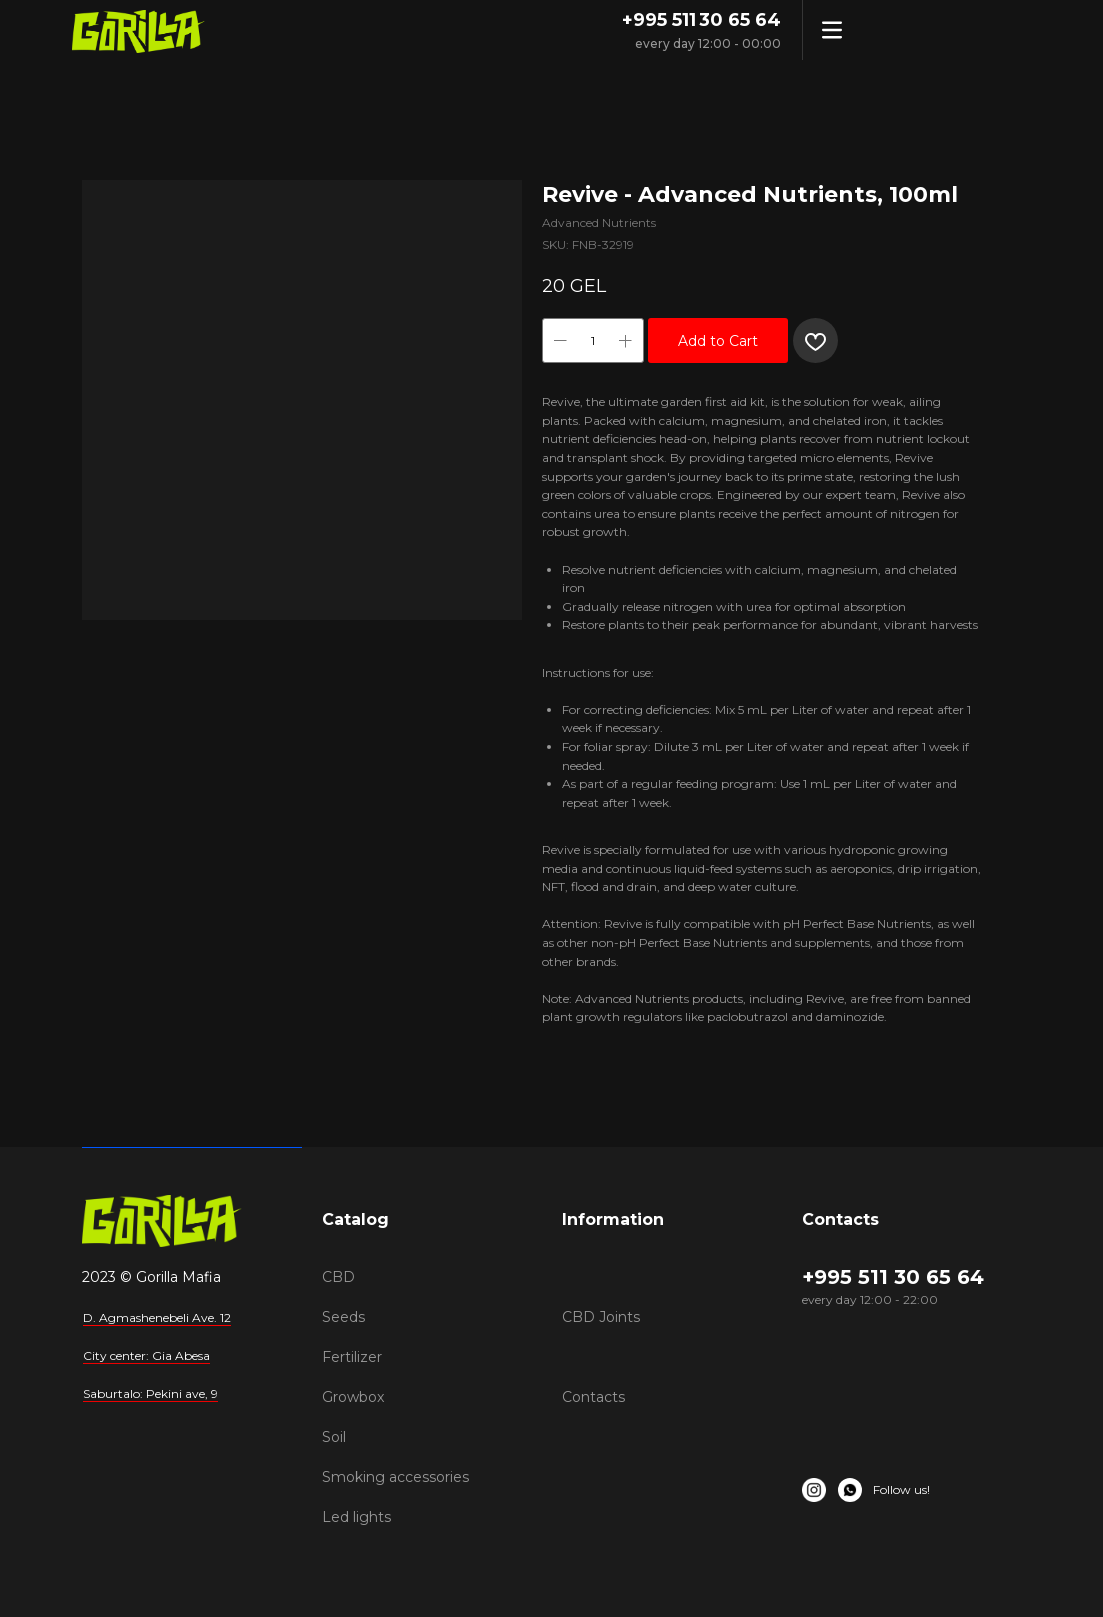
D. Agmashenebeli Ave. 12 (157, 1317)
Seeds (343, 1317)
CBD (338, 1277)
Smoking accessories (395, 1477)
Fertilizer (352, 1357)
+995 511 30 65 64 (701, 20)
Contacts (593, 1397)
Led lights (356, 1517)
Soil (334, 1437)
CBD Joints (601, 1317)
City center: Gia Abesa (146, 1355)
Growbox (353, 1397)
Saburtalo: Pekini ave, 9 (150, 1393)
